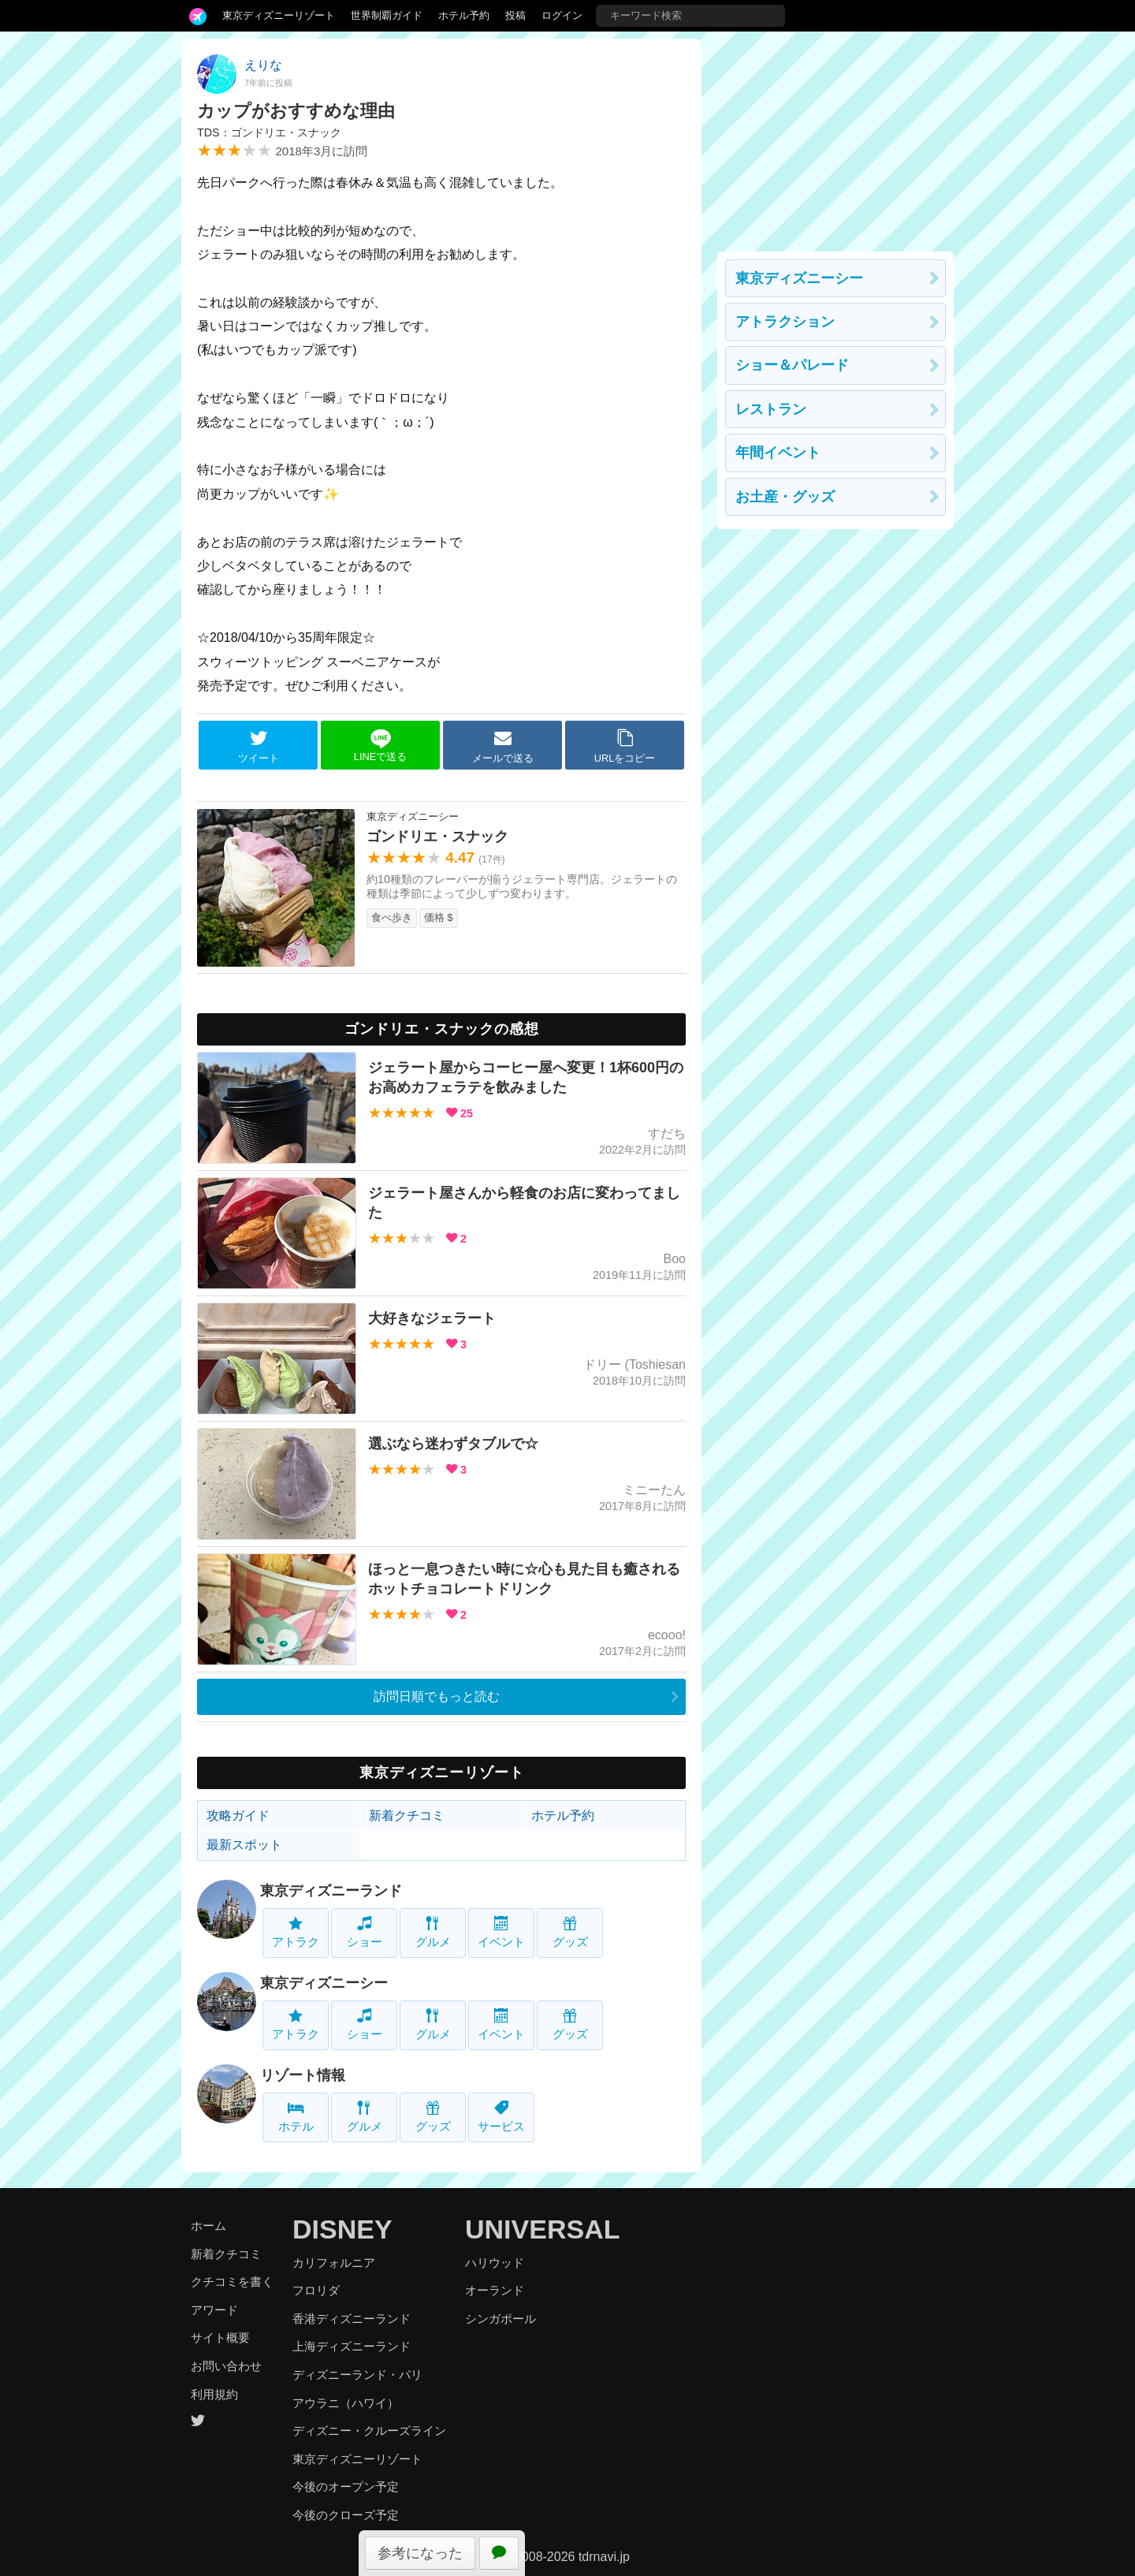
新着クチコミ (407, 1815)
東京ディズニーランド (331, 1891)
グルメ (433, 1932)
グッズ (570, 1932)
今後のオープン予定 (345, 2486)
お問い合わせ (226, 2366)
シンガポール (500, 2318)
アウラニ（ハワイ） (345, 2403)
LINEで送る (380, 745)
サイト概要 (220, 2337)
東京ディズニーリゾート (278, 15)
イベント (501, 1932)
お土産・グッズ (785, 497)
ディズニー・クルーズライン (369, 2430)
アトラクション (785, 322)
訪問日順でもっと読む (437, 1696)
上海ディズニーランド (351, 2346)
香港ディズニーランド (351, 2318)
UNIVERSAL (542, 2229)
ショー (364, 1932)
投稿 (515, 15)
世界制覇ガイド (386, 15)
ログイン (561, 15)
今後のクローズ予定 (345, 2515)
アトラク (295, 1932)
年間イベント (778, 452)
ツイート (258, 746)
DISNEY (342, 2229)
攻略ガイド (238, 1815)
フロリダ (316, 2290)
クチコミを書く (232, 2281)
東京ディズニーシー (324, 1983)
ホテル (296, 2117)
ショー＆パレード (792, 365)
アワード (214, 2310)
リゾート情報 (302, 2075)
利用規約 (214, 2394)
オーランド (494, 2290)
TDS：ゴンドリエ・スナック (269, 132)
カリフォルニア (333, 2262)
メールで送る (503, 746)
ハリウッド (494, 2262)
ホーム (208, 2225)
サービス (501, 2117)
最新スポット (244, 1844)
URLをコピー (625, 746)
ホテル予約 (463, 15)
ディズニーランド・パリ (357, 2374)
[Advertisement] (835, 137)
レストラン (770, 409)
